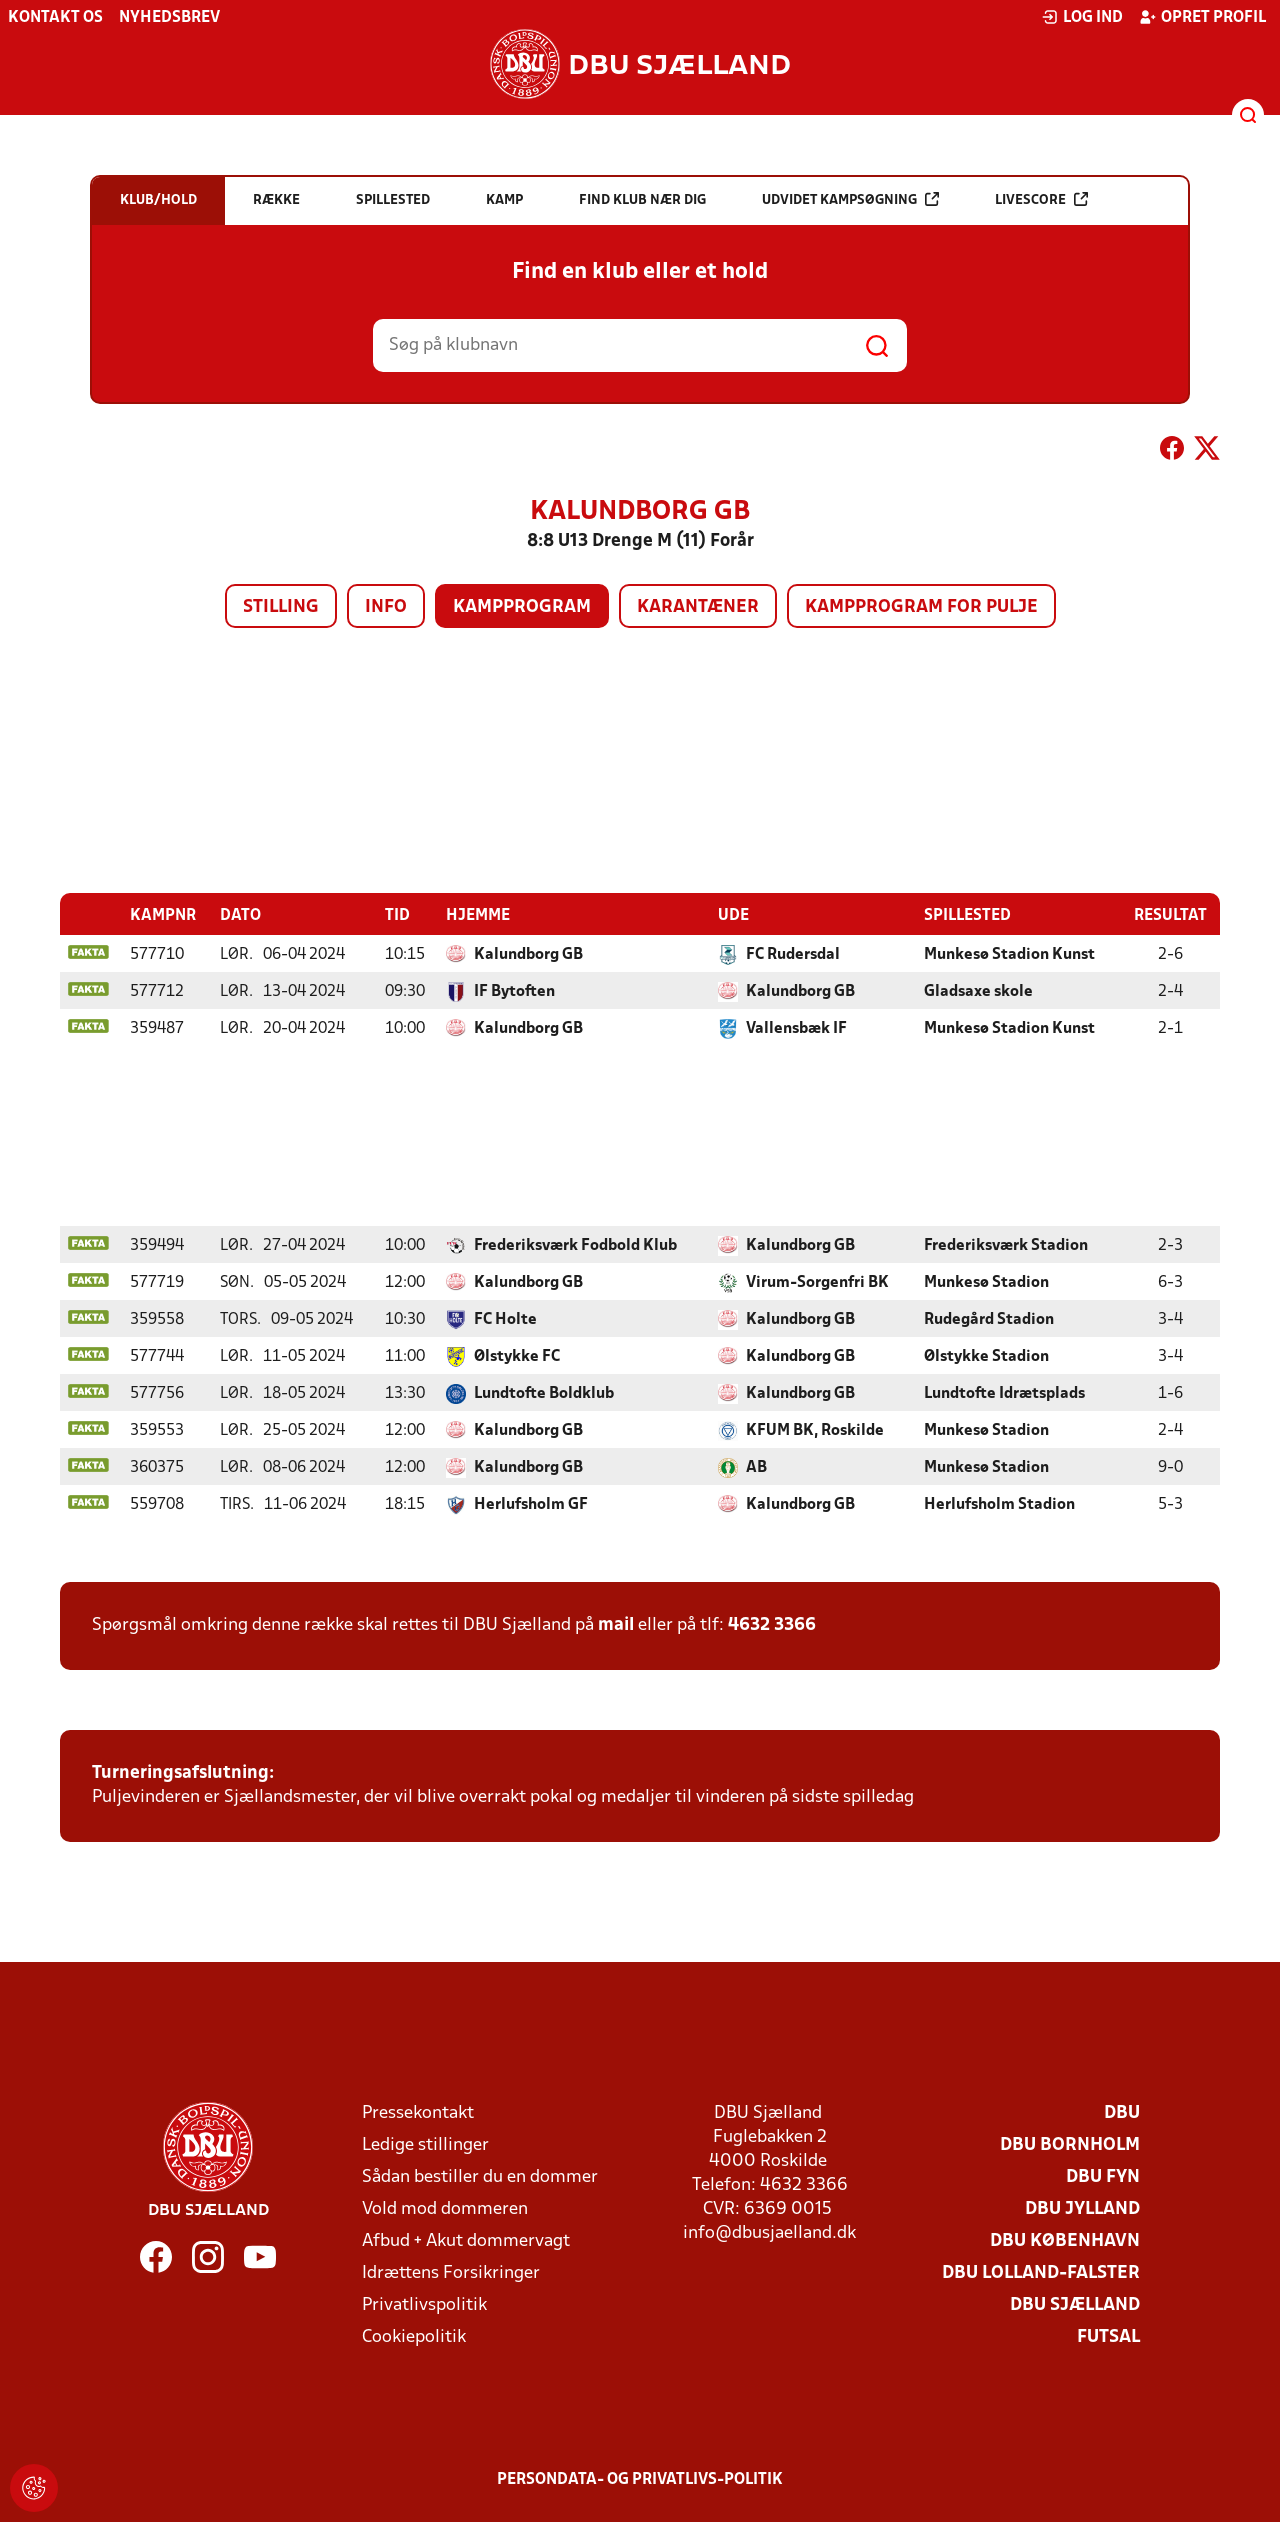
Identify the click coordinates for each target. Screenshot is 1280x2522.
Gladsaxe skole (978, 991)
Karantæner (698, 607)
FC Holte (505, 1319)
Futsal (1108, 2336)
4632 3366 (772, 1624)
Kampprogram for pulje (921, 607)
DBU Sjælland (1075, 2304)
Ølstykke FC (517, 1356)
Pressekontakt (418, 2112)
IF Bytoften (514, 991)
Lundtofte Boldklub (544, 1393)
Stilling (281, 607)
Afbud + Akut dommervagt (466, 2240)
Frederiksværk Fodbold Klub (575, 1245)
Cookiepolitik (414, 2336)
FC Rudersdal (793, 954)
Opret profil (1202, 17)
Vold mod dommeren (445, 2208)
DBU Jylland (1082, 2208)
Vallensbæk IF (796, 1028)
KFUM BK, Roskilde (815, 1430)
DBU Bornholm (1070, 2144)
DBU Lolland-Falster (1041, 2272)
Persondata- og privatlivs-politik (640, 2479)
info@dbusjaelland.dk (769, 2232)
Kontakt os (55, 18)
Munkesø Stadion (986, 1282)
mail (616, 1624)
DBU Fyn (1103, 2176)
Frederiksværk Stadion (1006, 1245)
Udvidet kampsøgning (850, 199)
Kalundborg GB (528, 954)
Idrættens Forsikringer (451, 2272)
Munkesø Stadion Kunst (1009, 954)
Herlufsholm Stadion (999, 1504)
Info (386, 607)
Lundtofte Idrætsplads (1004, 1393)
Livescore (1041, 199)
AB (756, 1467)
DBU (1122, 2112)
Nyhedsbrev (169, 18)
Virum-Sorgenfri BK (817, 1282)
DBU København (1065, 2240)
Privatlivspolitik (424, 2304)
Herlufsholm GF (531, 1504)
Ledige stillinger (425, 2144)
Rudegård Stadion (989, 1319)
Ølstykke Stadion (986, 1356)
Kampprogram (522, 607)
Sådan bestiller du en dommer (480, 2176)
